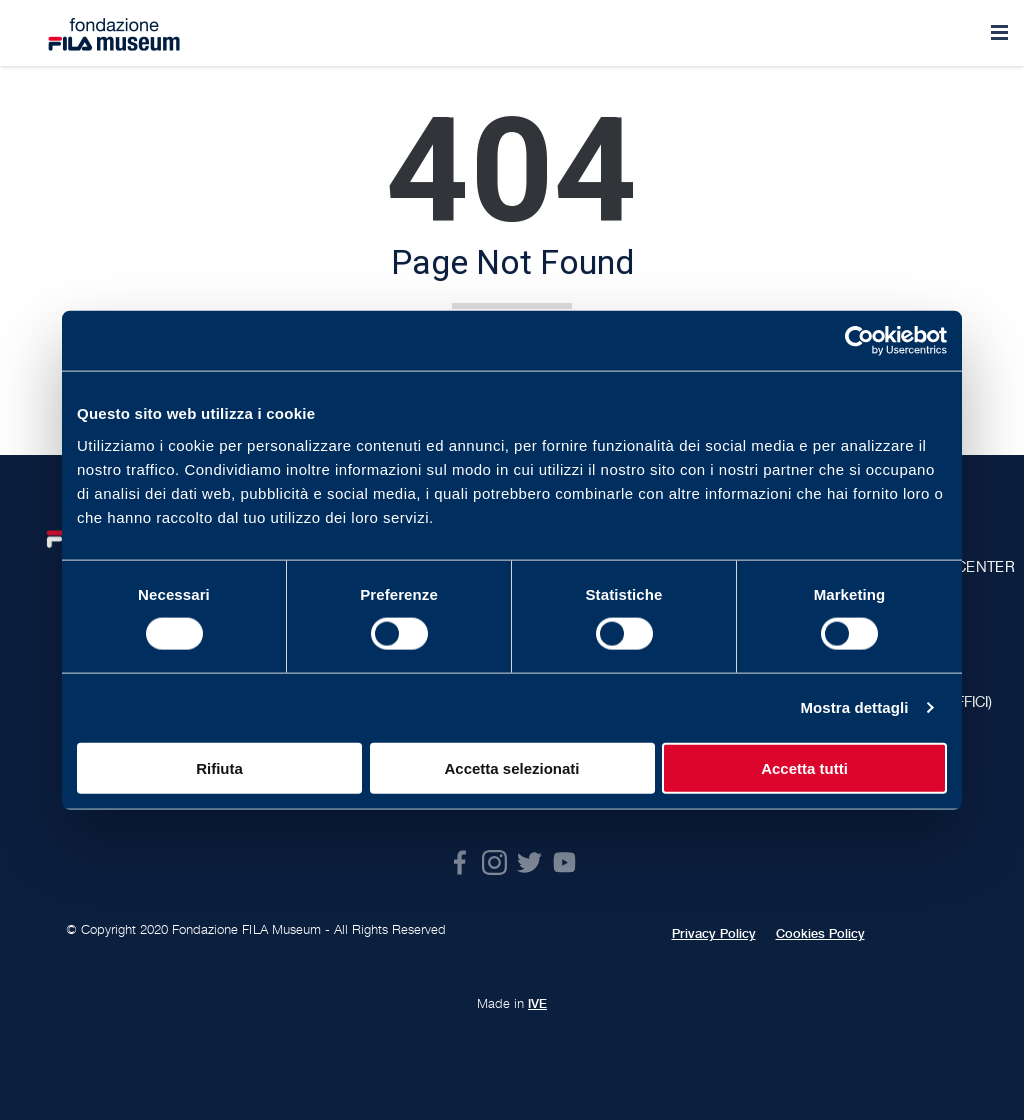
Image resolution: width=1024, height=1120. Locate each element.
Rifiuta (219, 767)
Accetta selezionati (511, 767)
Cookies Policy (820, 934)
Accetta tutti (804, 767)
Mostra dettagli (854, 707)
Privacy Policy (714, 934)
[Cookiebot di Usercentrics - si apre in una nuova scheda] (859, 341)
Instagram (494, 862)
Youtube (564, 862)
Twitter (529, 862)
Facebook (459, 862)
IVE (537, 1004)
